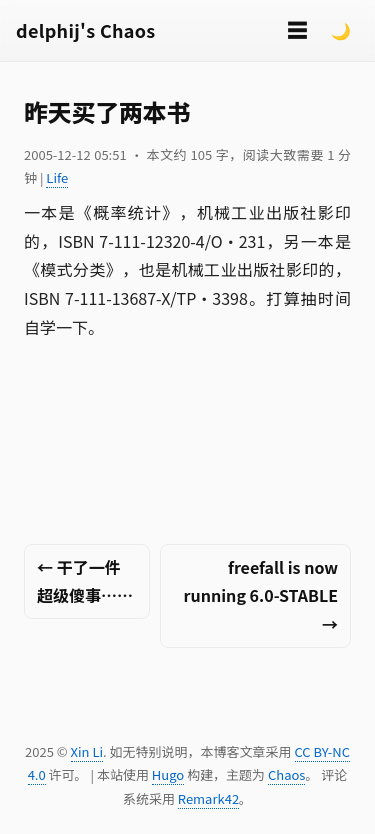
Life (57, 177)
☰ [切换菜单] (297, 29)
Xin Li (87, 751)
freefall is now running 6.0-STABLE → (261, 596)
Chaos (286, 774)
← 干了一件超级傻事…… (85, 581)
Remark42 (208, 798)
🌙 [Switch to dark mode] (341, 30)
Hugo (168, 774)
